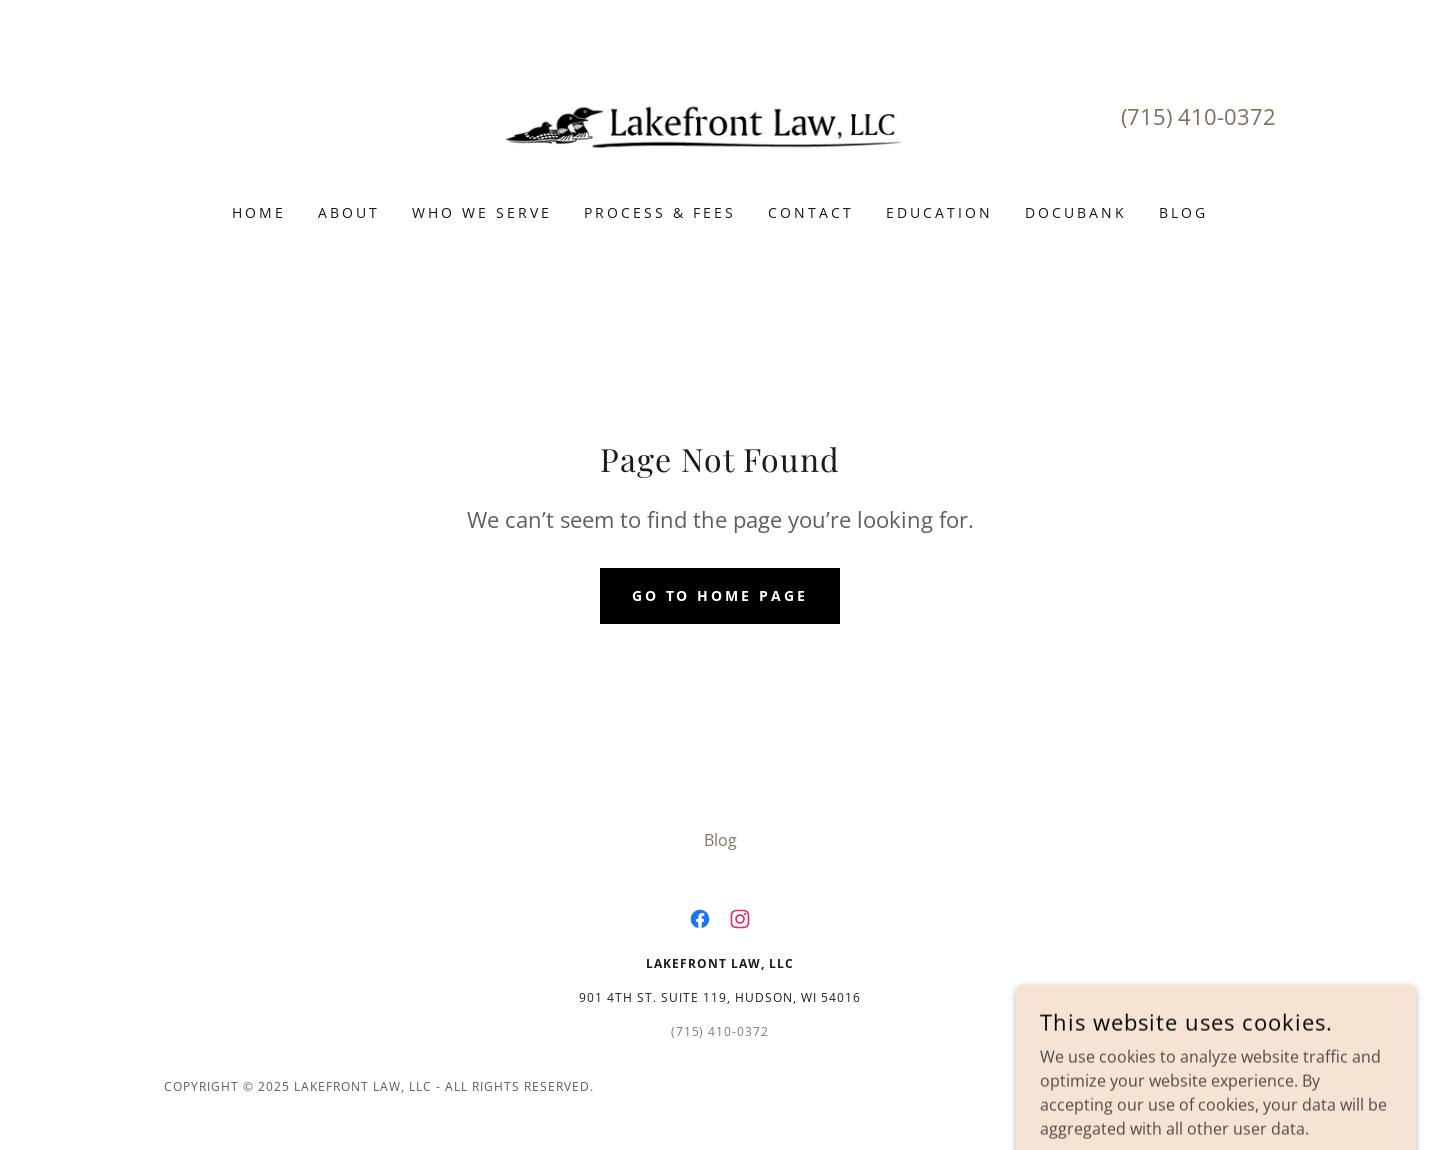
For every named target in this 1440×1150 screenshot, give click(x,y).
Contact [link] (811, 212)
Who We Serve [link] (482, 212)
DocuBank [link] (1076, 212)
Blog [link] (1183, 212)
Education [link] (939, 212)
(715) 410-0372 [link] (1198, 116)
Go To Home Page (720, 595)
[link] (720, 115)
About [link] (349, 212)
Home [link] (259, 212)
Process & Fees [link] (660, 212)
